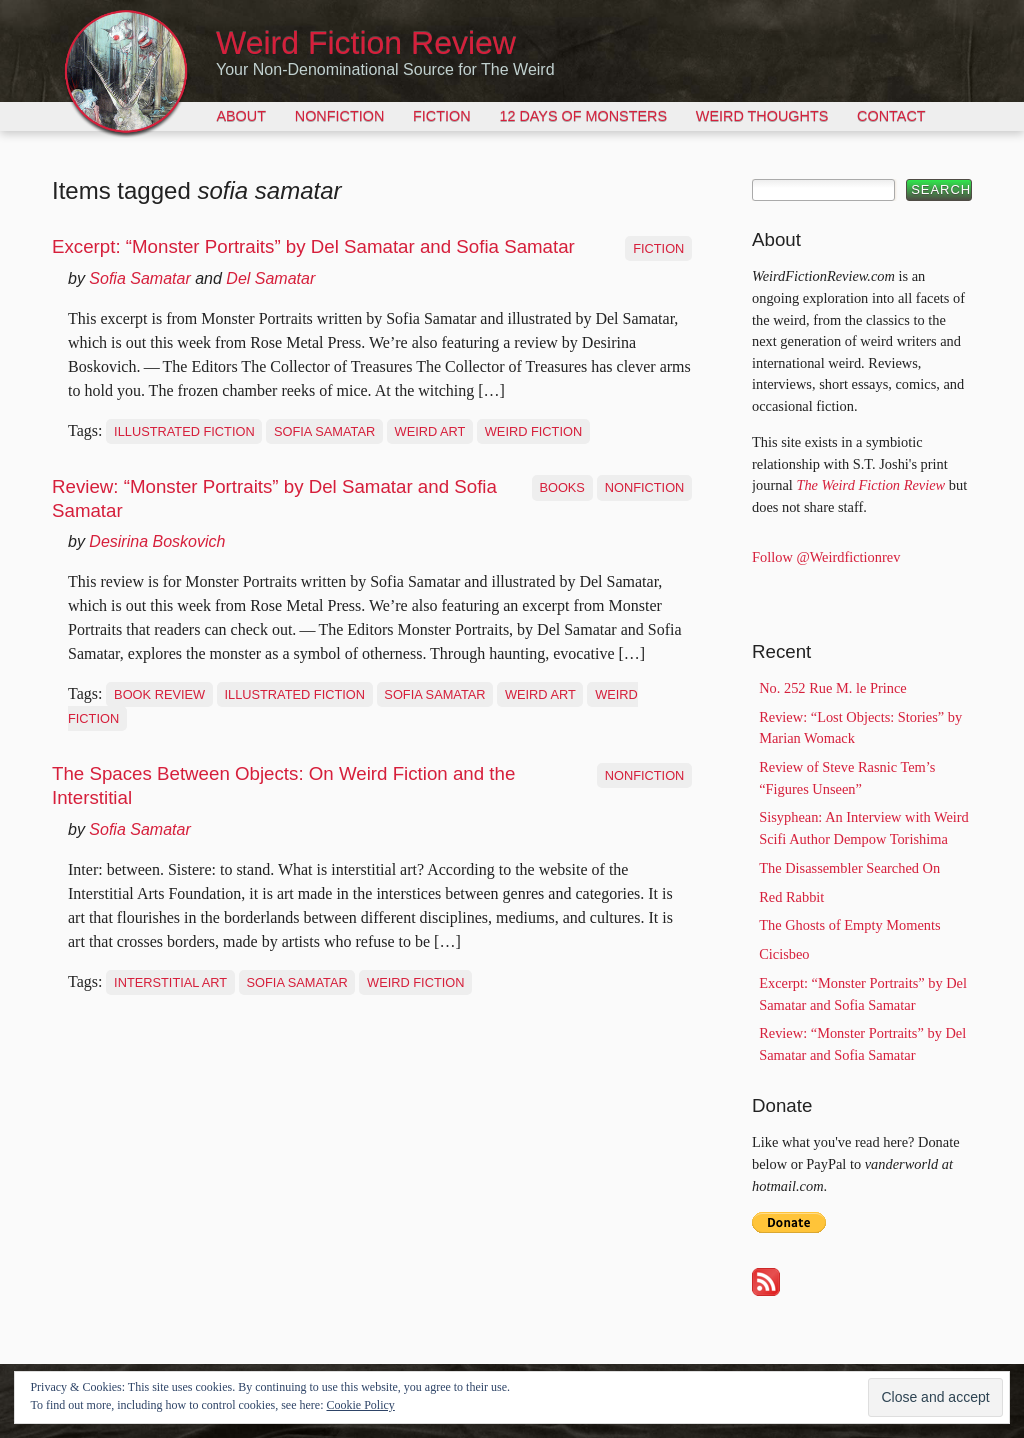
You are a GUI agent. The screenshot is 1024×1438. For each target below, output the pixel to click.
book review (159, 694)
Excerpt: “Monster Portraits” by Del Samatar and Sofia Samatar (313, 246)
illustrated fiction (184, 431)
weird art (430, 431)
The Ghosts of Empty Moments (849, 925)
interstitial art (170, 982)
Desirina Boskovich (157, 541)
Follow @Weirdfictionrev (826, 557)
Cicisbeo (784, 954)
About (241, 116)
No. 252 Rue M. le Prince (832, 688)
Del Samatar (270, 278)
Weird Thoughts (762, 116)
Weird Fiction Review (366, 43)
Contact (891, 116)
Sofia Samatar (139, 278)
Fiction (442, 116)
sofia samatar (324, 431)
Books (562, 487)
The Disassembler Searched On (849, 868)
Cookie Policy (360, 1405)
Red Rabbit (791, 897)
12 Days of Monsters (583, 116)
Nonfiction (340, 116)
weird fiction (533, 431)
